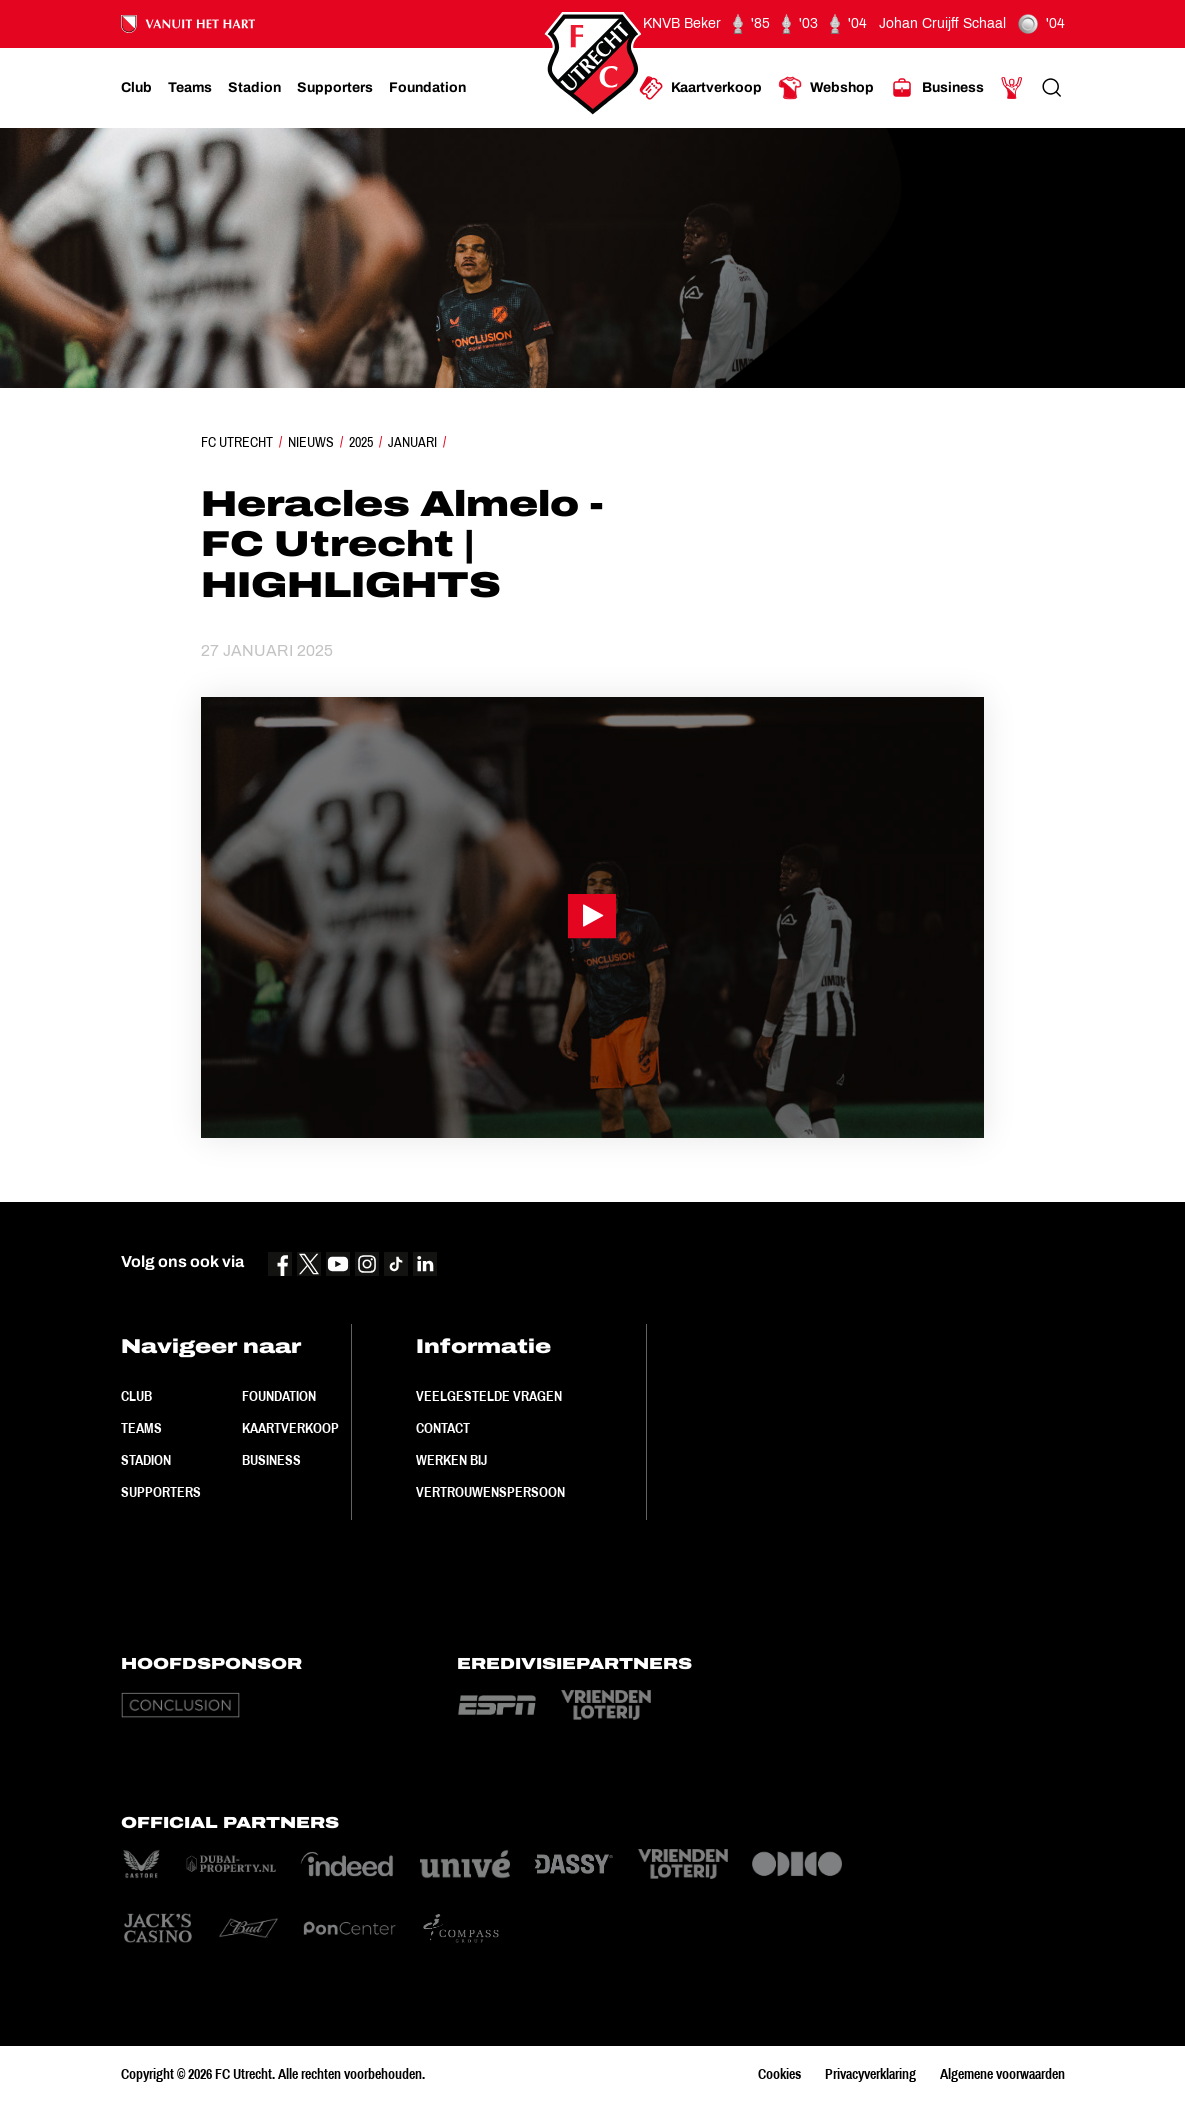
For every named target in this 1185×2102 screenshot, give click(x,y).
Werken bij (451, 1460)
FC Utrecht (237, 442)
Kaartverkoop (290, 1428)
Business (271, 1460)
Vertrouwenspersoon (490, 1492)
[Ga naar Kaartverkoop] (700, 88)
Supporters (161, 1492)
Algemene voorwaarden (1002, 2074)
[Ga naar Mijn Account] (1012, 88)
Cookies (779, 2074)
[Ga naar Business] (937, 88)
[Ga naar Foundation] (427, 88)
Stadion (146, 1460)
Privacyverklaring (870, 2074)
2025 (361, 442)
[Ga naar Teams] (190, 88)
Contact (443, 1428)
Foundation (279, 1396)
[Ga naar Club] (136, 88)
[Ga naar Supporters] (335, 88)
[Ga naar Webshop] (826, 88)
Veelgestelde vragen (489, 1396)
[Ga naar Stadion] (254, 88)
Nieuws (311, 442)
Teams (141, 1428)
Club (136, 1396)
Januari (412, 442)
